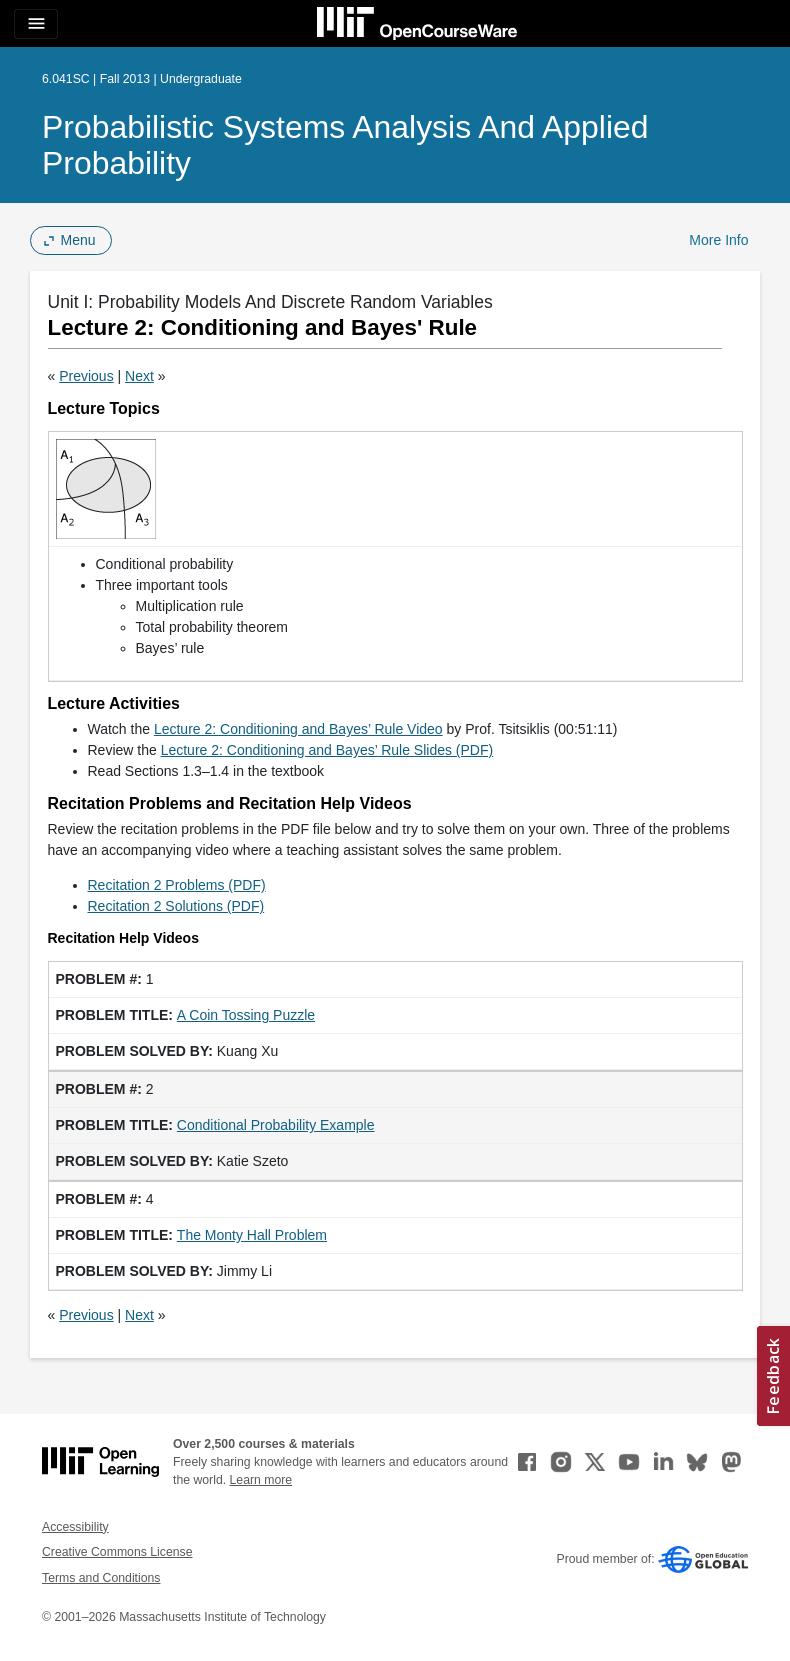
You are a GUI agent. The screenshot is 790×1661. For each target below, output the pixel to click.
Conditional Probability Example (276, 1125)
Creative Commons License (117, 1552)
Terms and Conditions (101, 1578)
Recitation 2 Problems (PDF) (177, 885)
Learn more (261, 1480)
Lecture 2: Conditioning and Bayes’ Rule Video (298, 729)
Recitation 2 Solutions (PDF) (176, 906)
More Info (718, 240)
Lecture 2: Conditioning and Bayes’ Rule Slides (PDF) (327, 750)
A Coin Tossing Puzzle (246, 1015)
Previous (86, 376)
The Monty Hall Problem (252, 1235)
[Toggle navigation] (36, 24)
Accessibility (75, 1527)
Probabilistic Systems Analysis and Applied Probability (345, 145)
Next (139, 376)
